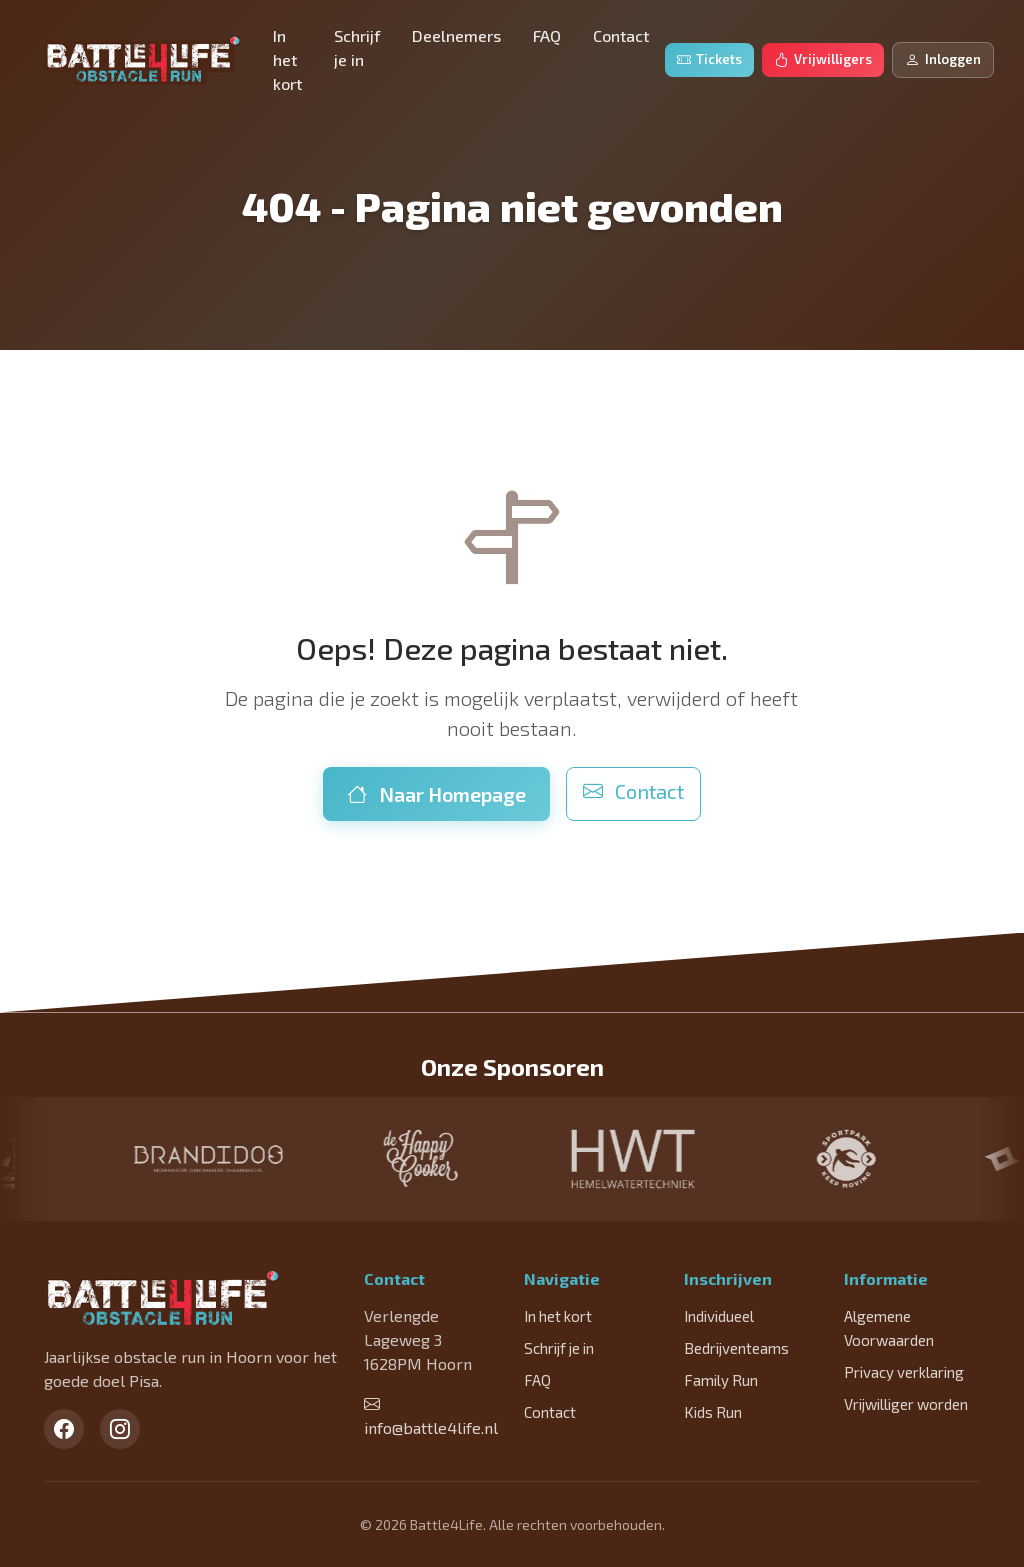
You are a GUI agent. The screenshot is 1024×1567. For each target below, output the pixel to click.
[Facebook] (64, 1429)
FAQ (547, 35)
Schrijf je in (357, 47)
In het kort (287, 59)
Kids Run (713, 1412)
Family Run (721, 1380)
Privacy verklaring (904, 1372)
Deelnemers (456, 35)
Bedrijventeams (736, 1348)
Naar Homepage (436, 794)
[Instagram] (120, 1429)
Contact (621, 35)
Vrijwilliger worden (906, 1404)
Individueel (719, 1316)
